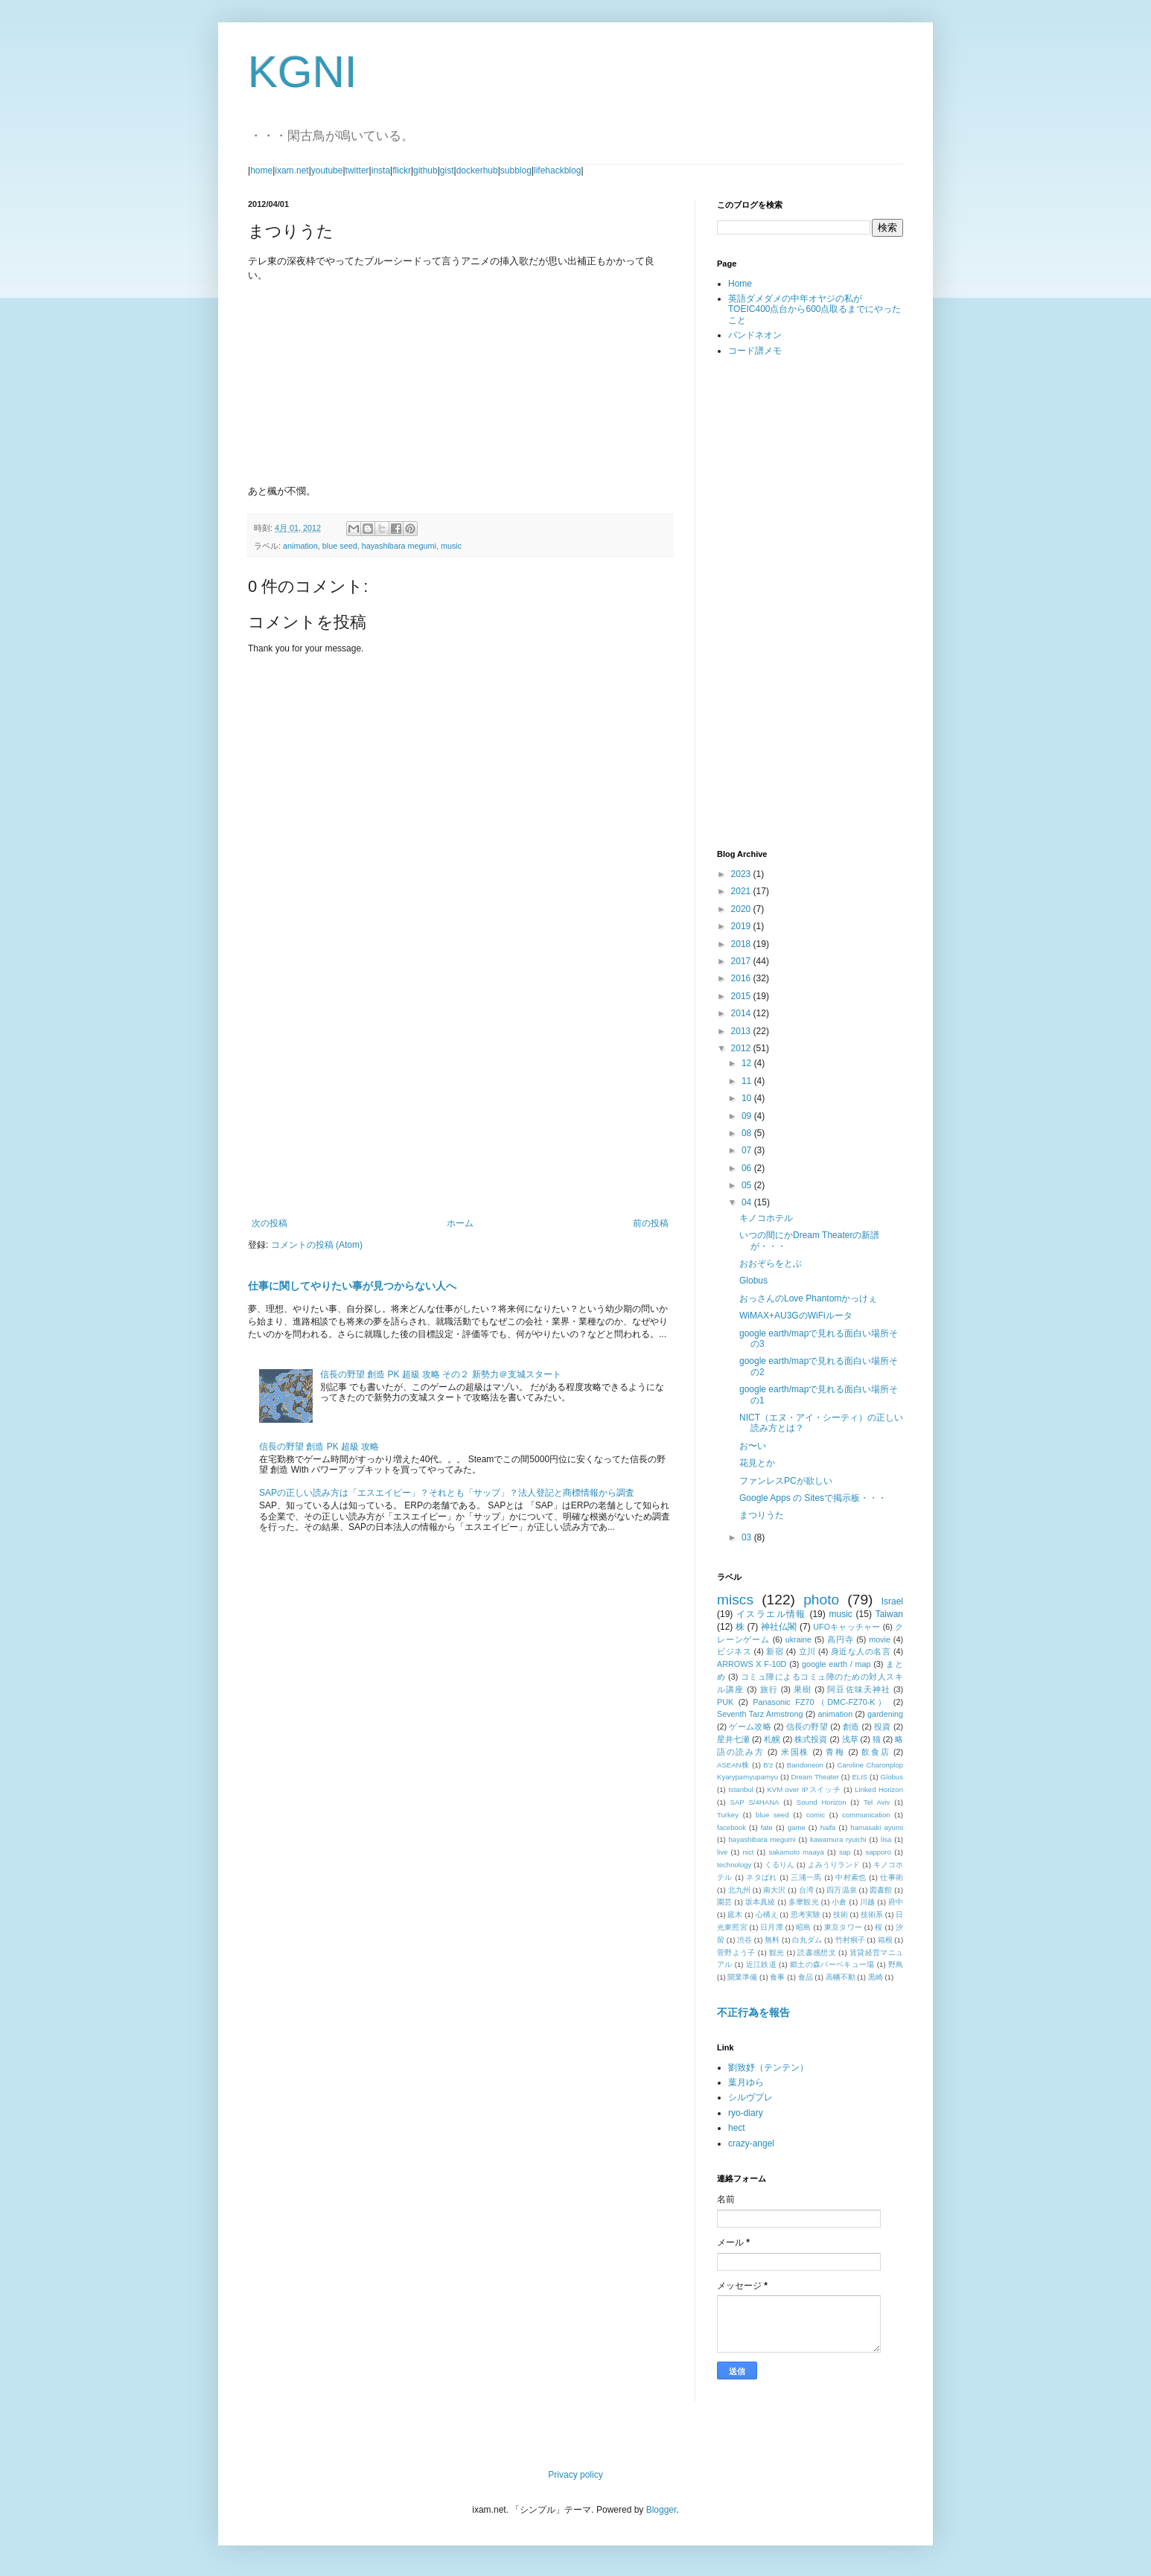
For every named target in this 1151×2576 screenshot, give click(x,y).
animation (300, 545)
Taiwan (889, 1614)
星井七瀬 (733, 1739)
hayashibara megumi (399, 545)
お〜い (752, 1446)
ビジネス (734, 1651)
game (797, 1827)
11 (748, 1081)
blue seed (339, 545)
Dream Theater (815, 1777)
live (722, 1852)
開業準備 (742, 1977)
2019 (742, 926)
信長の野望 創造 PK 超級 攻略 (319, 1446)
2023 (742, 874)
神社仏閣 (779, 1627)
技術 (840, 1914)
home (261, 170)
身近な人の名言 (861, 1651)
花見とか (757, 1463)
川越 (867, 1902)
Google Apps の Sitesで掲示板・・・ (813, 1498)
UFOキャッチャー (846, 1626)
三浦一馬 (806, 1877)
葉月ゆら (746, 2082)
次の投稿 (269, 1223)
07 (748, 1150)
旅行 (769, 1689)
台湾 (806, 1890)
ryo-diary (745, 2113)
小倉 (839, 1902)
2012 (742, 1048)
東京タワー (843, 1927)
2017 (742, 961)
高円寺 (840, 1639)
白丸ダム (807, 1940)
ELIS (859, 1777)
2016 (742, 978)
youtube (327, 170)
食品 (805, 1977)
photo (821, 1599)
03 (748, 1537)
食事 (777, 1977)
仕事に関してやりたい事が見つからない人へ (352, 1286)
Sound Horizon (821, 1802)
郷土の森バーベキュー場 (832, 1964)
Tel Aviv (877, 1802)
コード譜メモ (755, 350)
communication (866, 1815)
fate (767, 1827)
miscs (735, 1599)
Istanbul (740, 1789)
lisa (886, 1839)
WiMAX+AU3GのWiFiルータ (795, 1315)
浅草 (850, 1739)
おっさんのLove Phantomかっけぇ (808, 1298)
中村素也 (851, 1877)
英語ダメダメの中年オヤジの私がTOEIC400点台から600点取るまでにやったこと (815, 309)
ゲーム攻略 (750, 1726)
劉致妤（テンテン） (768, 2067)
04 (748, 1202)
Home (740, 283)
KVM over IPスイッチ (804, 1789)
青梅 (835, 1751)
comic (815, 1815)
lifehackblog (557, 170)
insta (381, 170)
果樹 (803, 1689)
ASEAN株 (733, 1765)
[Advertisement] (460, 1095)
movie (879, 1639)
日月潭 (771, 1927)
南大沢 (774, 1890)
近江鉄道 (761, 1964)
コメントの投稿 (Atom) (317, 1245)
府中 (895, 1902)
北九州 (739, 1890)
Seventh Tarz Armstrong (760, 1713)
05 (748, 1185)
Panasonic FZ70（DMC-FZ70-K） (820, 1701)
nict (747, 1852)
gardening (885, 1713)
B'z (768, 1765)
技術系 (872, 1914)
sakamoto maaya (796, 1852)
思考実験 (805, 1914)
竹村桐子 (850, 1940)
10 (748, 1098)
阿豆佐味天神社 (858, 1689)
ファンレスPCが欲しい (785, 1481)
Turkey (728, 1815)
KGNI (302, 72)
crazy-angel (751, 2143)
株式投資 (810, 1739)
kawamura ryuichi (838, 1839)
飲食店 (875, 1751)
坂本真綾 (760, 1902)
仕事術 (891, 1877)
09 (748, 1116)
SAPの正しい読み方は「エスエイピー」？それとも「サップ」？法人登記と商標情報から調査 (446, 1493)
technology (734, 1865)
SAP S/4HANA (754, 1802)
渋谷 (744, 1940)
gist (447, 170)
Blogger (661, 2510)
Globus (753, 1280)
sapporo (878, 1852)
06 (748, 1168)
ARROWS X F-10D (751, 1664)
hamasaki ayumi (876, 1827)
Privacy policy (575, 2475)
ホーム (460, 1223)
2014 (742, 1013)
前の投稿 (651, 1223)
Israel (892, 1601)
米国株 (795, 1751)
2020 (742, 909)
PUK (725, 1701)
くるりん (779, 1865)
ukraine (798, 1639)
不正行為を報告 (753, 2012)
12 (748, 1063)
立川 (807, 1651)
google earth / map (836, 1664)
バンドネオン (755, 335)
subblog (516, 170)
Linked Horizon (879, 1789)
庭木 (734, 1914)
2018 (742, 944)
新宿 (774, 1651)
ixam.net (291, 170)
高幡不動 (840, 1977)
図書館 (881, 1890)
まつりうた (761, 1515)
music (451, 545)
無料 (772, 1940)
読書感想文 (816, 1952)
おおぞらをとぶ (770, 1263)
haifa (828, 1827)
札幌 (772, 1739)
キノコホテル (766, 1218)
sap (844, 1852)
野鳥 (895, 1964)
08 (748, 1133)
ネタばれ (761, 1877)
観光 (777, 1952)
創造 (851, 1726)
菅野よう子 (736, 1952)
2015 (742, 996)
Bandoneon (805, 1765)
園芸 (724, 1902)
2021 (742, 891)
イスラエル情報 (771, 1614)
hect (736, 2128)
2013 (742, 1031)
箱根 (885, 1940)
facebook (731, 1827)
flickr (401, 170)
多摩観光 (803, 1902)
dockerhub (477, 170)
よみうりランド (834, 1865)
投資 (882, 1726)
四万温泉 (841, 1890)
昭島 (803, 1927)
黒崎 (875, 1977)
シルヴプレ (750, 2097)
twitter (357, 170)
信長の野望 (807, 1726)
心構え (767, 1914)
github (425, 170)
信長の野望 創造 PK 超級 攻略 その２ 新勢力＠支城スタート (440, 1374)
